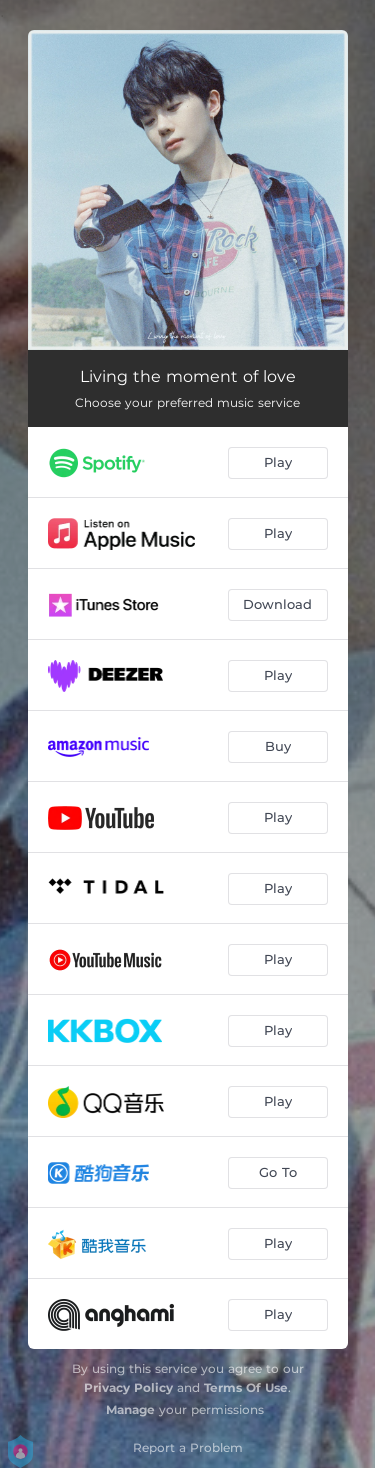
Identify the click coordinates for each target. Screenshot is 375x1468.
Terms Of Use (246, 1387)
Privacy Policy (128, 1387)
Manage (130, 1409)
